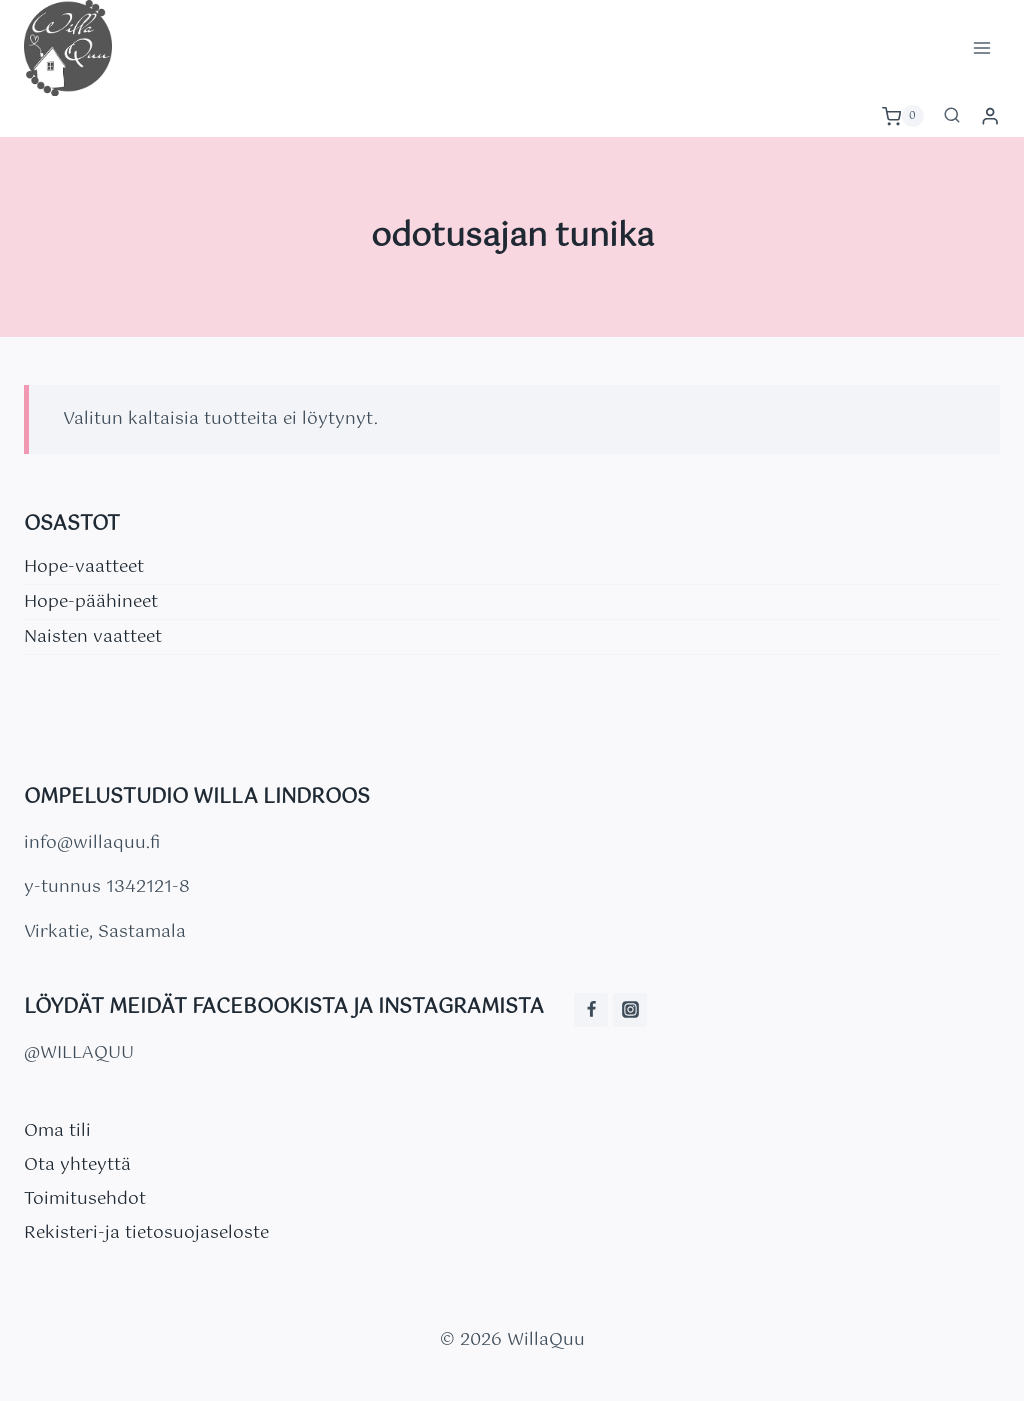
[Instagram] (630, 1010)
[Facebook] (591, 1010)
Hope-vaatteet (84, 567)
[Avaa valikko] (981, 47)
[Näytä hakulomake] (952, 116)
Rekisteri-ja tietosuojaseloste (146, 1233)
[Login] (990, 116)
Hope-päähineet (91, 602)
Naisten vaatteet (93, 637)
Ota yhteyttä (77, 1165)
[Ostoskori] (903, 116)
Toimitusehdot (85, 1199)
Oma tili (57, 1131)
